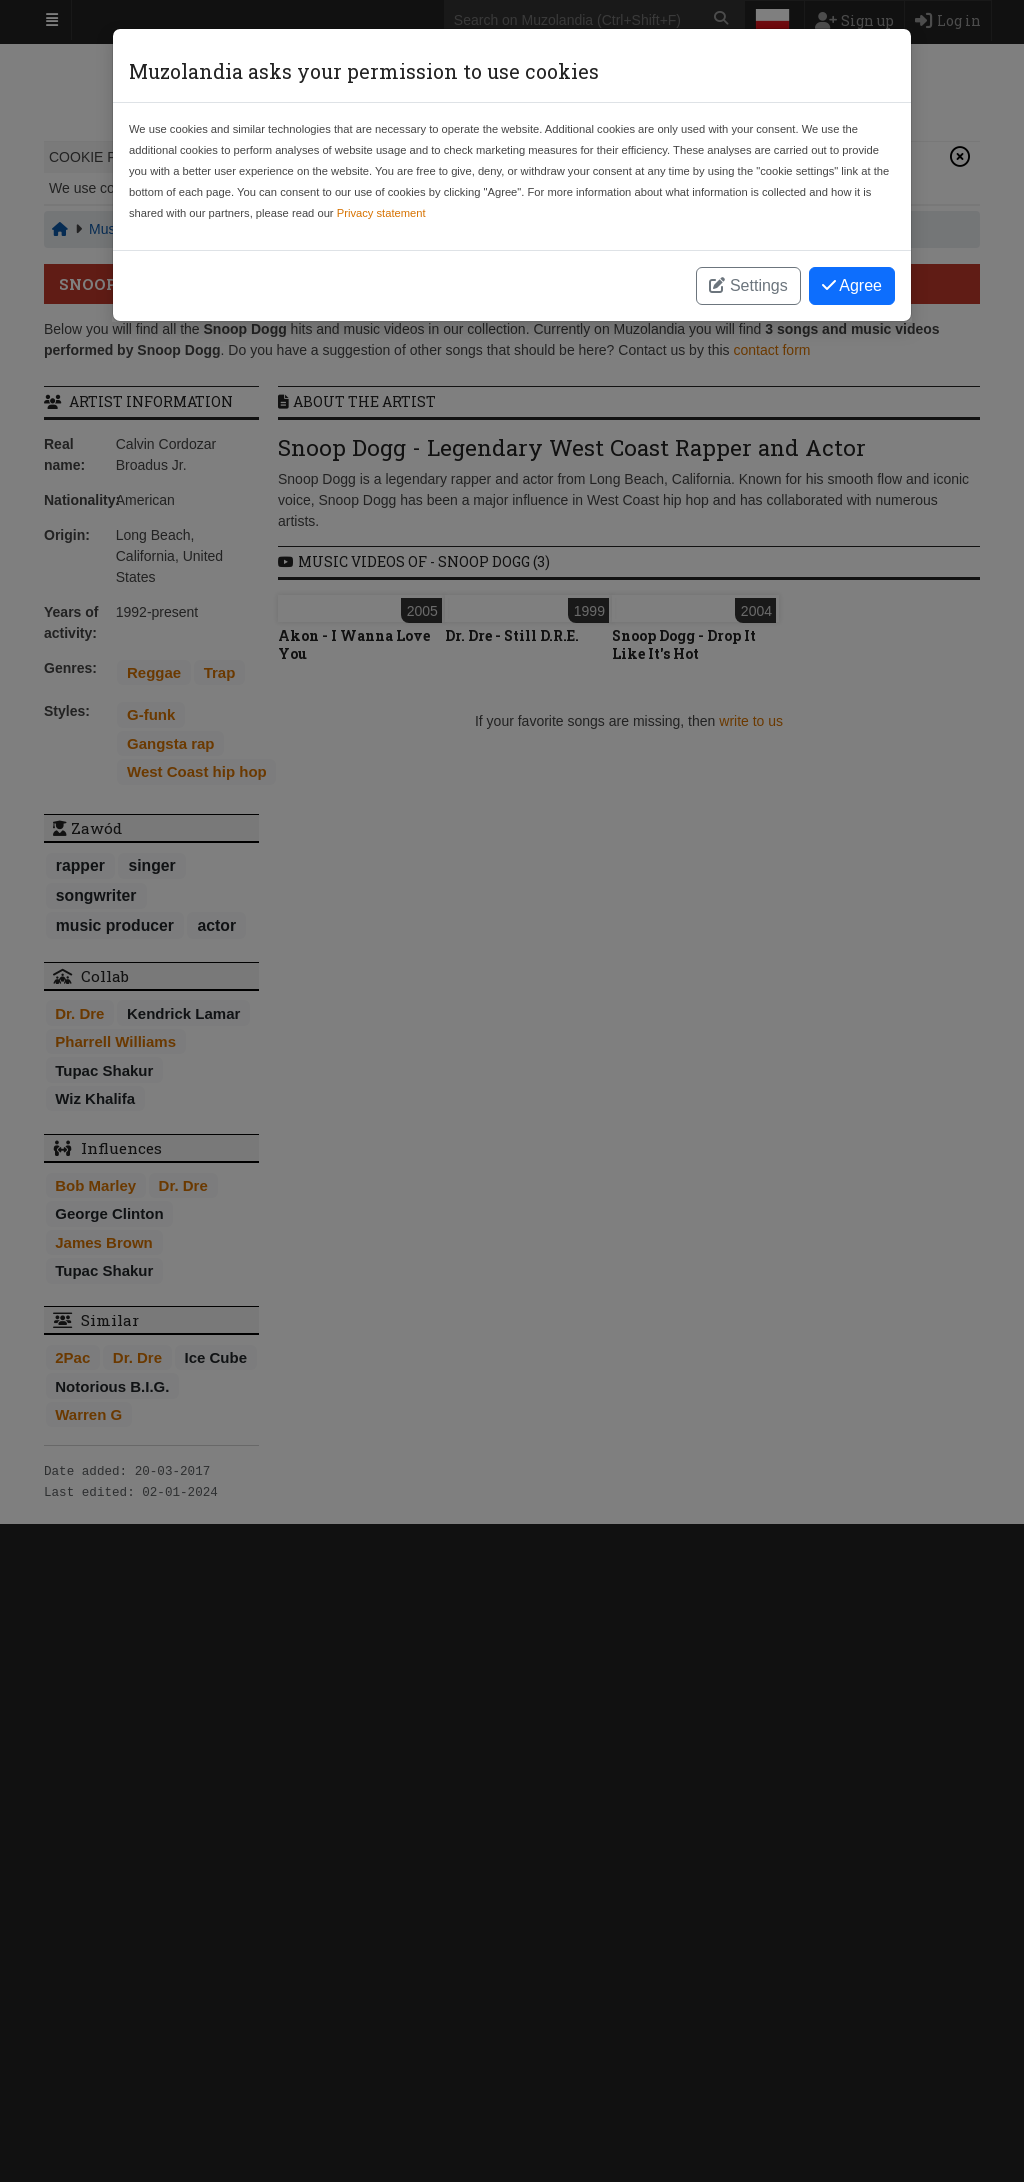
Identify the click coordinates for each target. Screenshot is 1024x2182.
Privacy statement (381, 213)
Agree (852, 285)
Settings (748, 285)
